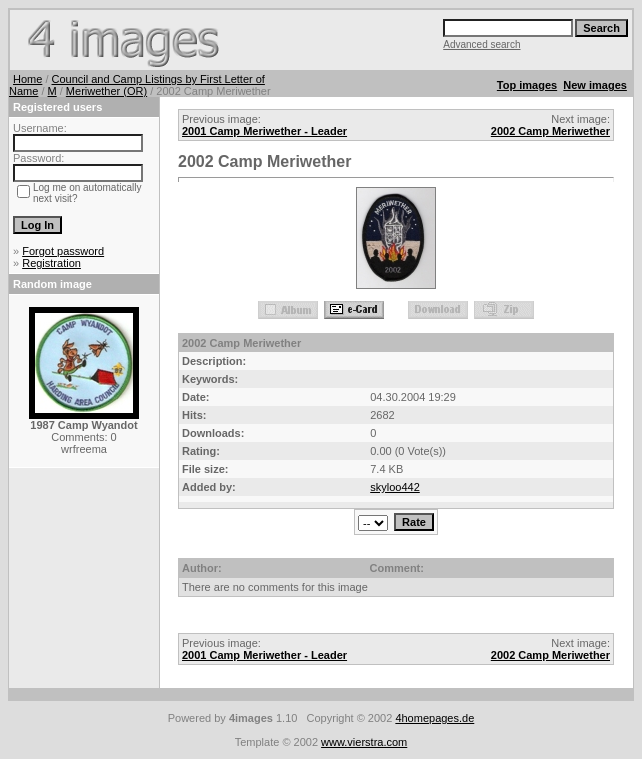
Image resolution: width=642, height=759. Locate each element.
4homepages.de (434, 718)
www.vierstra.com (364, 742)
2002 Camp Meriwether (550, 131)
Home (27, 79)
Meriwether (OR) (106, 91)
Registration (51, 263)
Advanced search (481, 44)
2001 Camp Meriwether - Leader (264, 131)
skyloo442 (395, 487)
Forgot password (63, 251)
